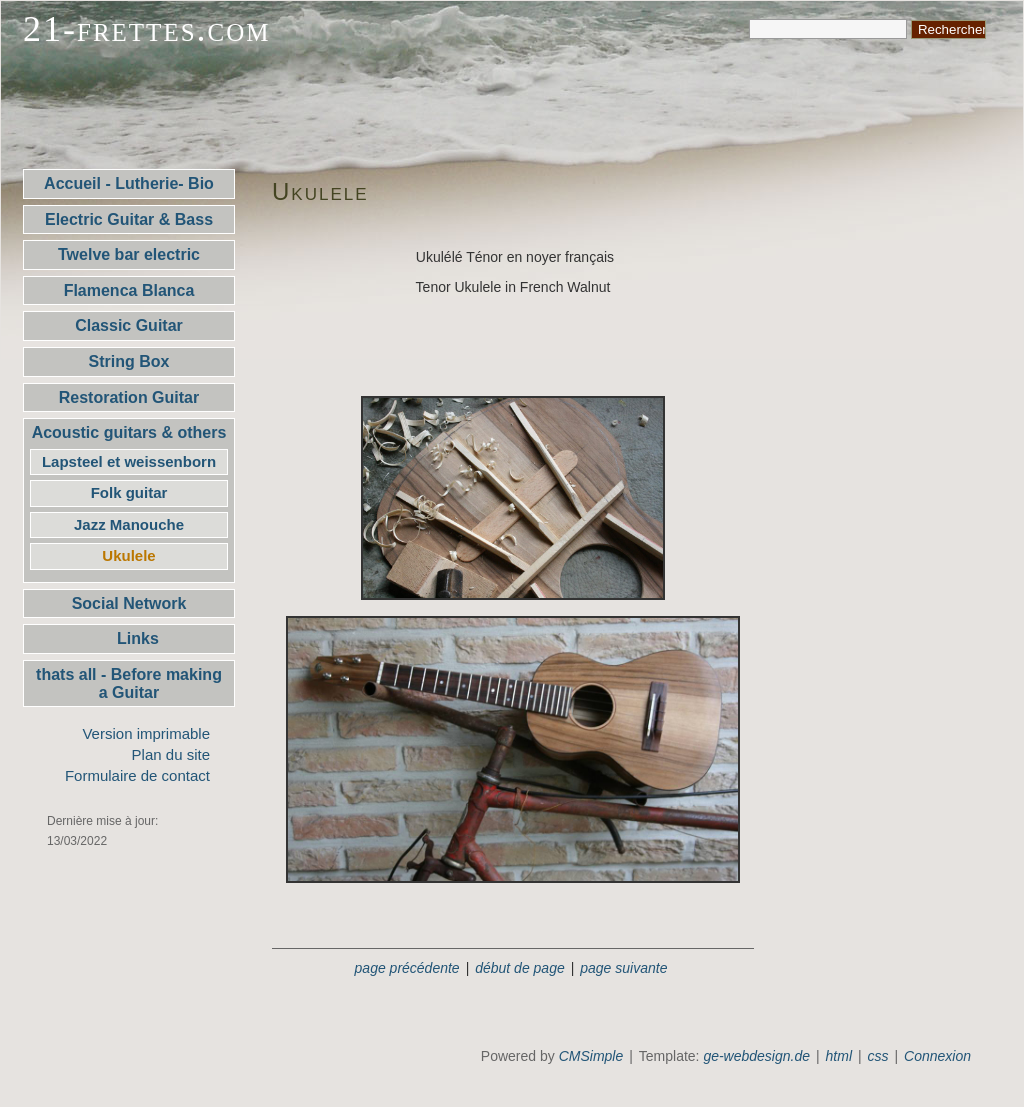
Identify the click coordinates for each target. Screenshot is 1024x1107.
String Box (129, 361)
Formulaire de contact (137, 775)
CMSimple (591, 1056)
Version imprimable (146, 733)
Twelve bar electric (129, 254)
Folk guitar (129, 492)
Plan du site (171, 754)
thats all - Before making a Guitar (129, 683)
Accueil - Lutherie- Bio (129, 183)
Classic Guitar (129, 325)
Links (129, 638)
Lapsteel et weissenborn (129, 461)
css (878, 1056)
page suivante (623, 968)
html (839, 1056)
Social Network (129, 603)
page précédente (407, 968)
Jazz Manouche (129, 524)
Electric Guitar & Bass (129, 219)
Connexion (937, 1056)
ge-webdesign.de (756, 1056)
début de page (520, 968)
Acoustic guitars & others (129, 432)
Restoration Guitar (129, 397)
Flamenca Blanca (129, 290)
